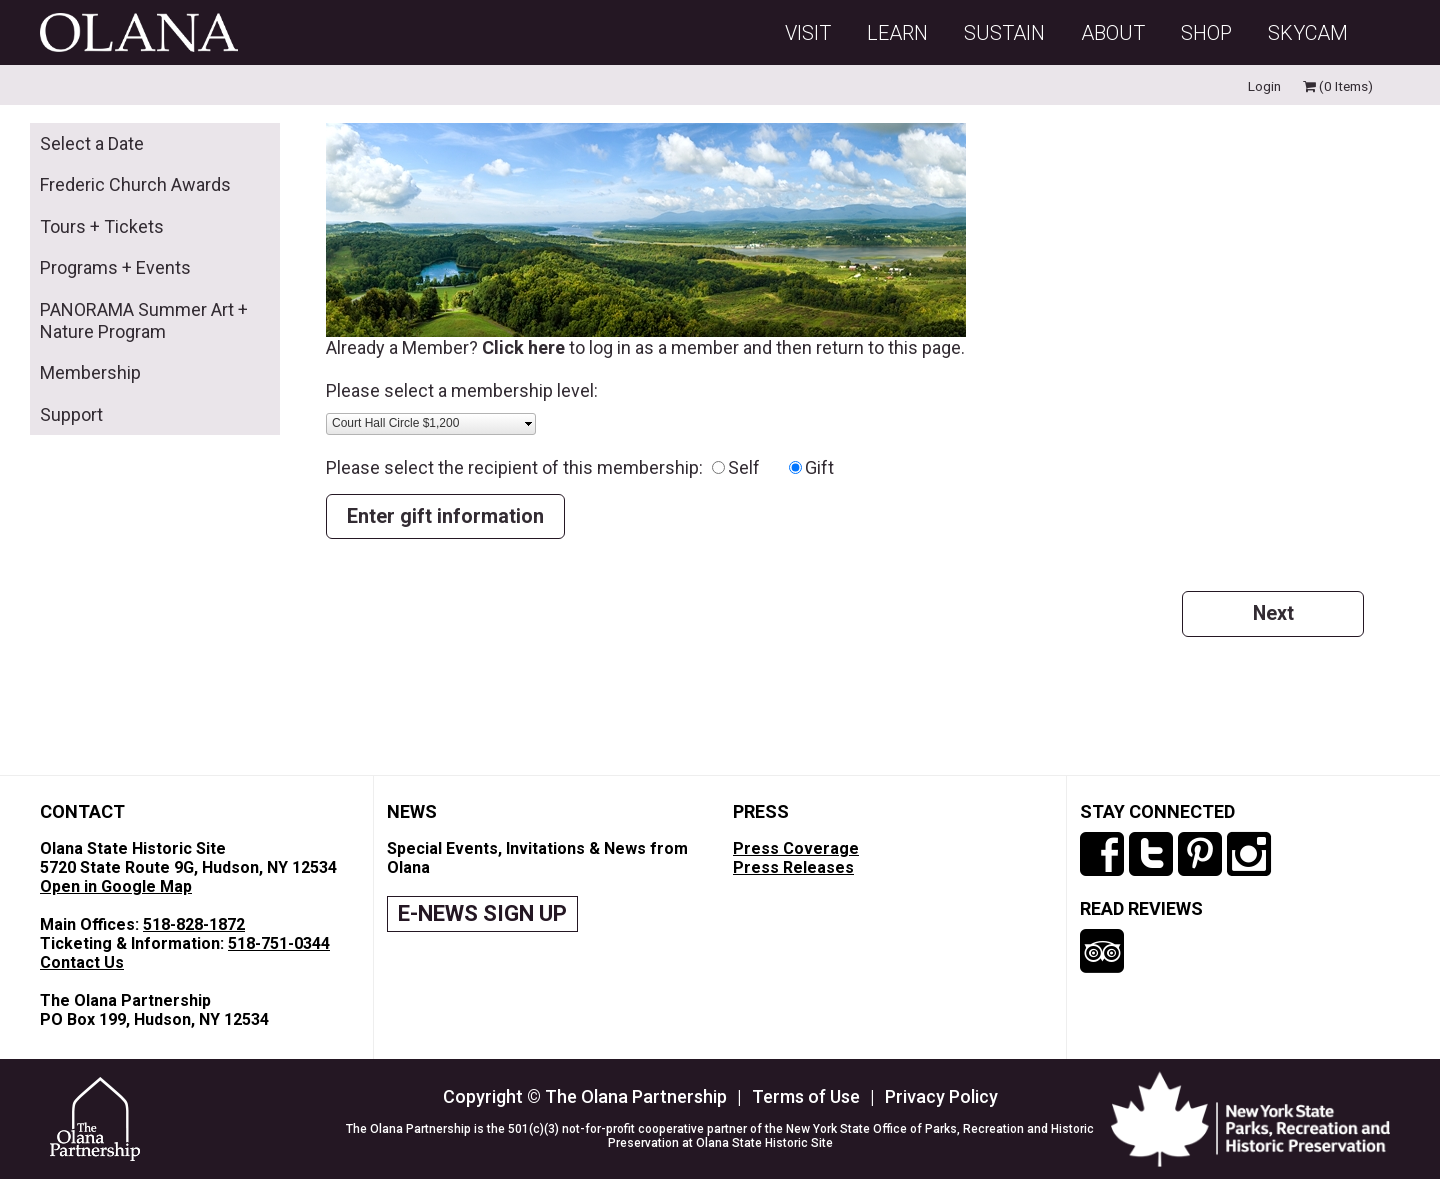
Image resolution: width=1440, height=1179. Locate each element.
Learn (897, 33)
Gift (819, 467)
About (1113, 33)
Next (1273, 613)
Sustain (1004, 33)
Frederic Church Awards (135, 184)
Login (1264, 86)
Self (756, 467)
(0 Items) (1338, 86)
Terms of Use (806, 1096)
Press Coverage (796, 848)
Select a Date (92, 143)
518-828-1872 (194, 924)
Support (71, 414)
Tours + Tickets (102, 226)
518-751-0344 (279, 943)
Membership (90, 372)
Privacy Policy (941, 1096)
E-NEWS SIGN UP (482, 913)
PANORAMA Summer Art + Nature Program (144, 320)
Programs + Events (115, 267)
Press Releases (793, 867)
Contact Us (82, 962)
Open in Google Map (116, 886)
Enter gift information (445, 516)
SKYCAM (1308, 33)
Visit (808, 33)
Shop (1206, 33)
